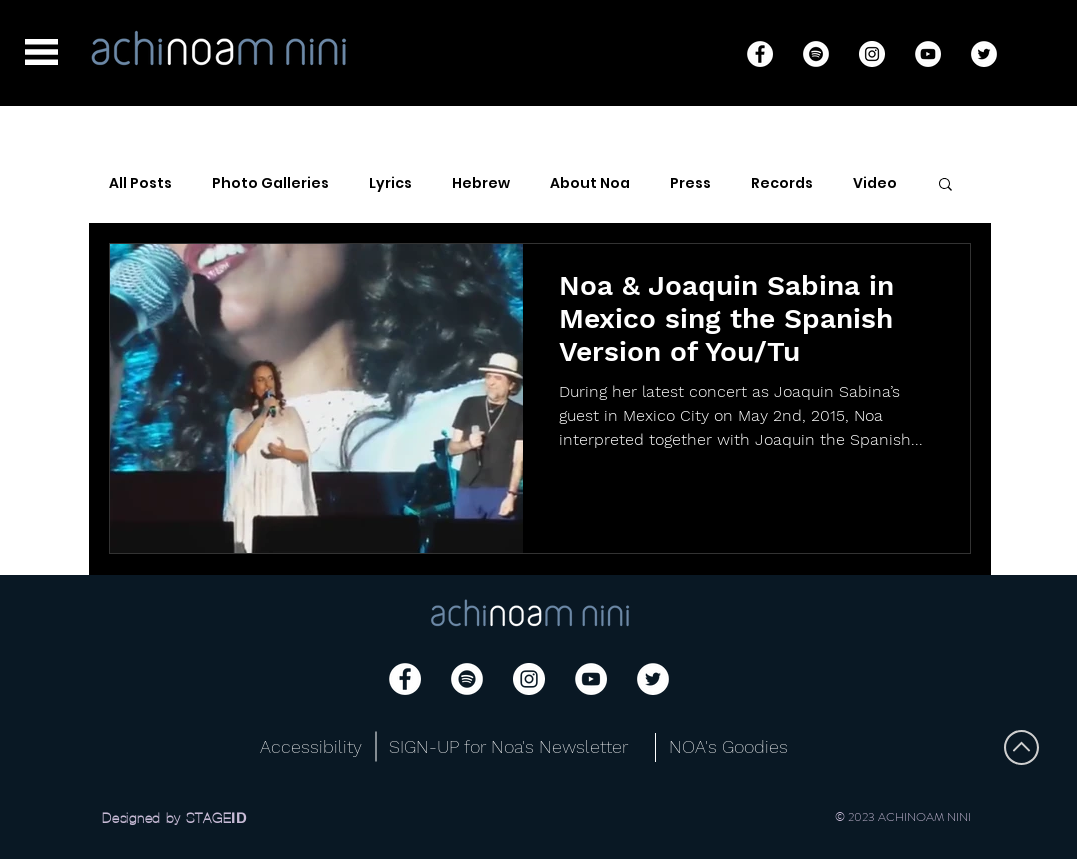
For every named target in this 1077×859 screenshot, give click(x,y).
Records (782, 183)
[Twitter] (984, 54)
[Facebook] (760, 54)
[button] (41, 52)
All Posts (140, 183)
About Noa (590, 183)
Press (690, 183)
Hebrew (481, 183)
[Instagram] (872, 54)
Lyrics (390, 183)
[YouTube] (928, 54)
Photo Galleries (270, 183)
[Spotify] (816, 54)
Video (875, 183)
